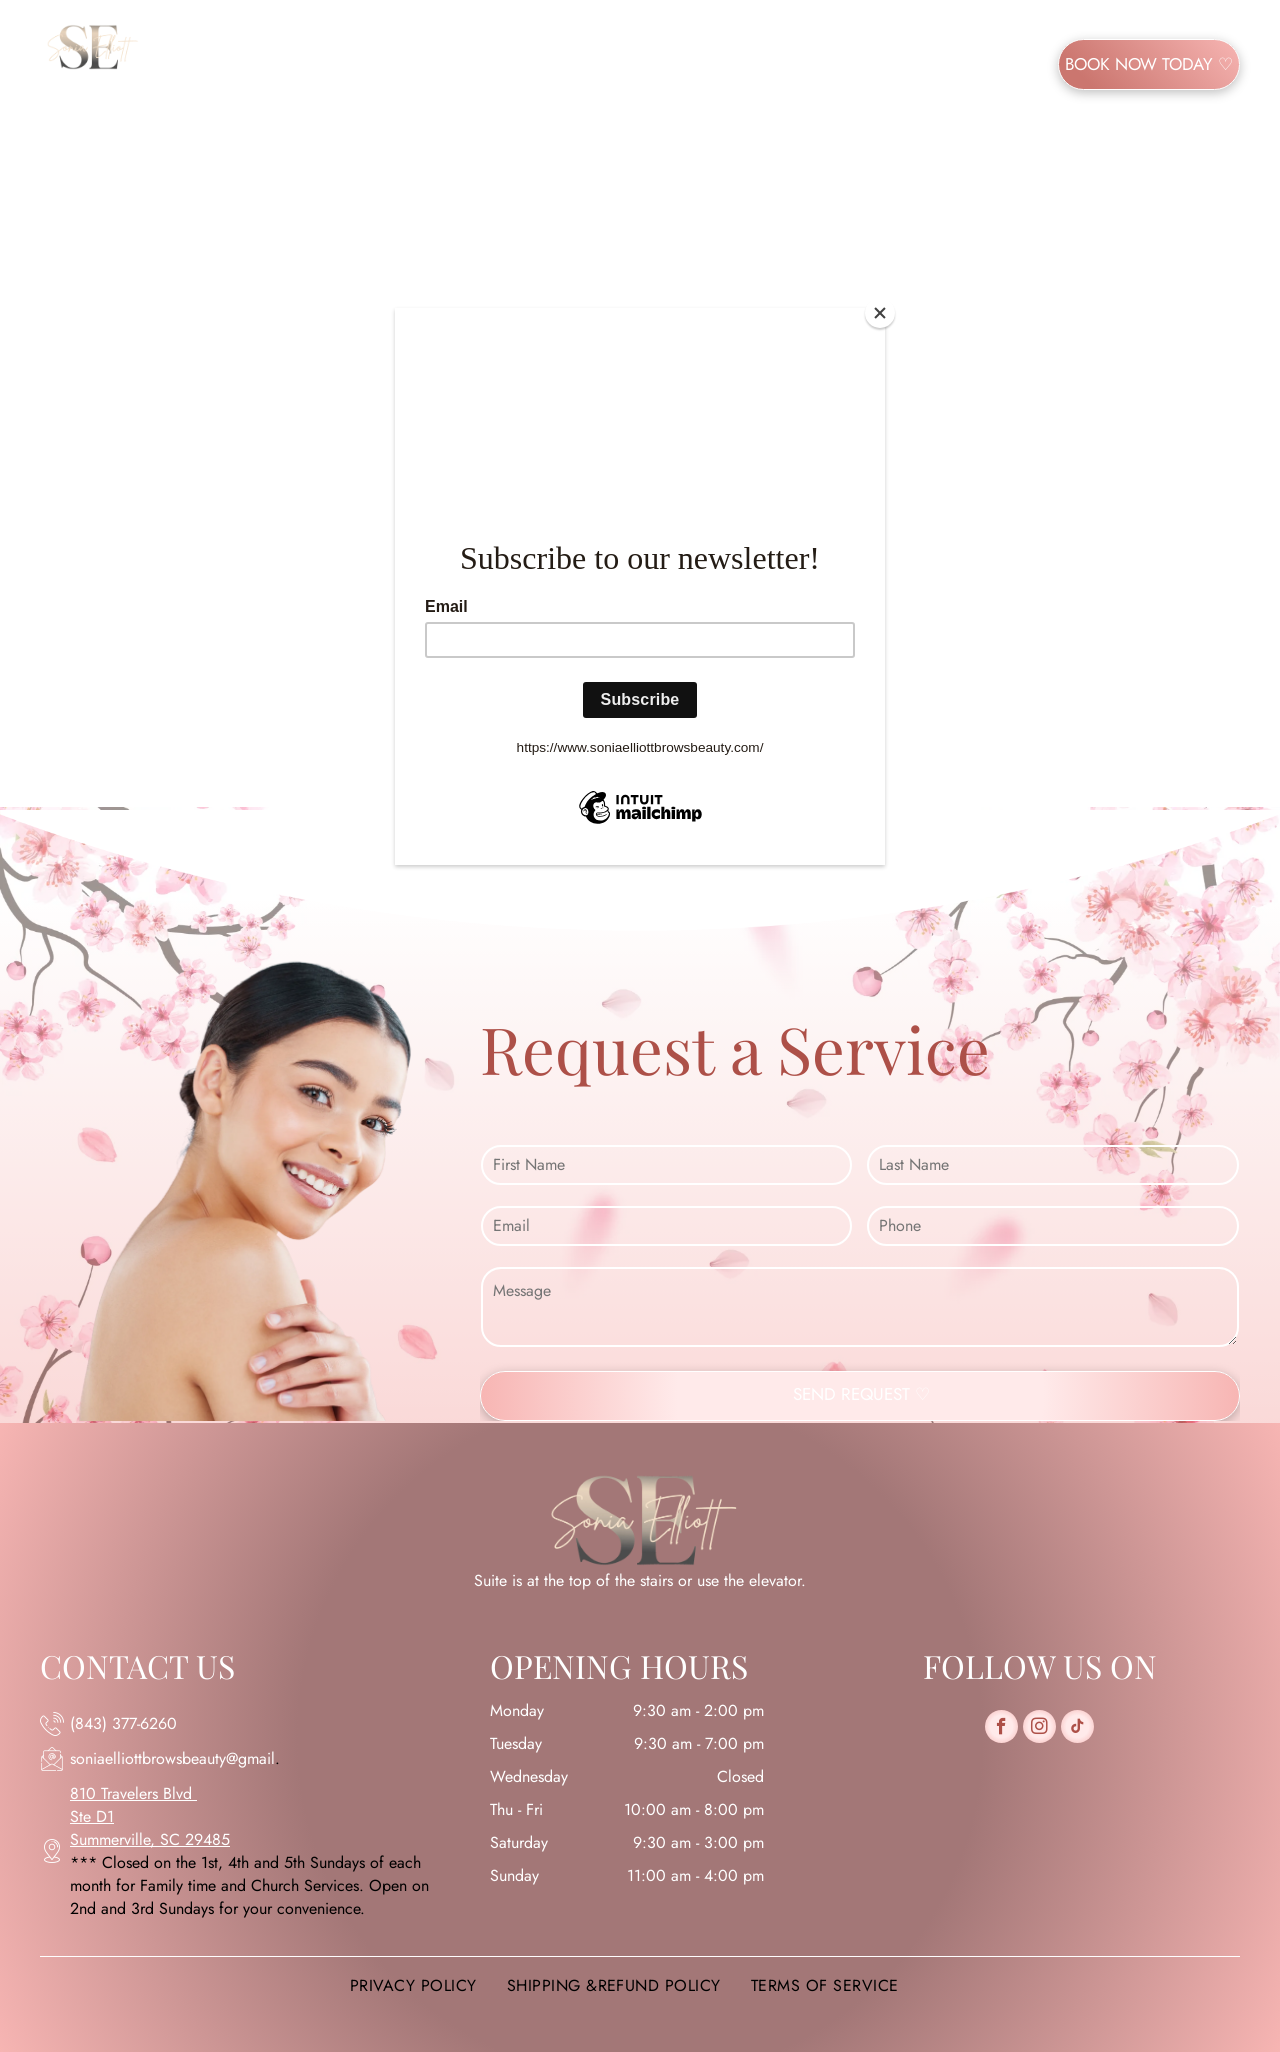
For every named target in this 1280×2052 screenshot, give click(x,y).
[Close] (880, 313)
